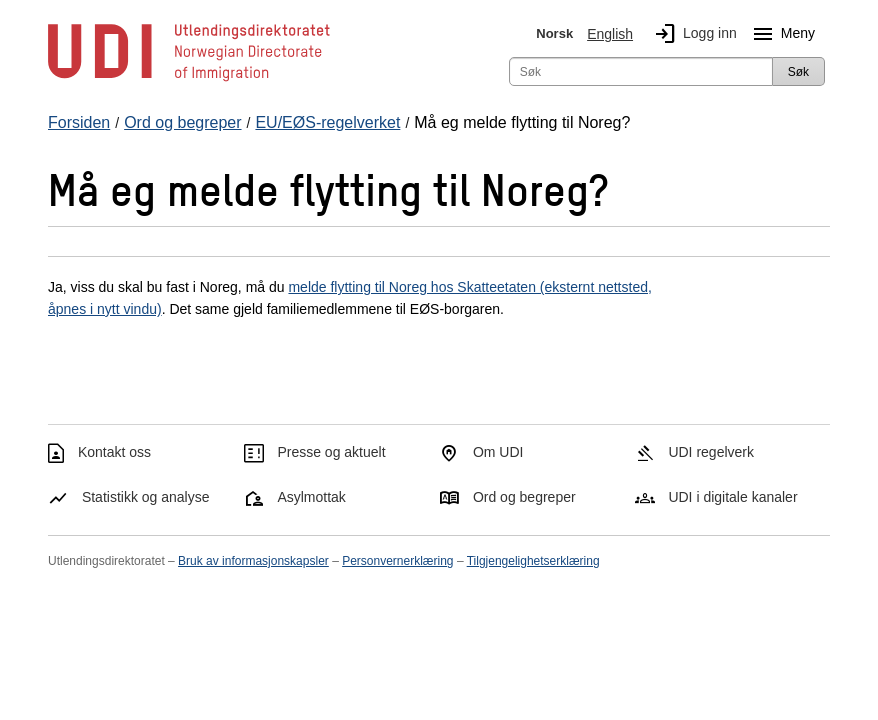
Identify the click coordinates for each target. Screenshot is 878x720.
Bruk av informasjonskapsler (253, 561)
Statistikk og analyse (146, 497)
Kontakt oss (114, 452)
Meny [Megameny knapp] (780, 34)
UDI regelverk (711, 452)
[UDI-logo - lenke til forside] (189, 80)
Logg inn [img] (692, 34)
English (610, 34)
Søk (798, 72)
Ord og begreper (524, 497)
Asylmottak (311, 497)
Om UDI (498, 452)
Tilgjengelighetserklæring (533, 561)
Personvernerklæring (397, 561)
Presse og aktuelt (331, 452)
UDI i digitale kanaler (732, 497)
